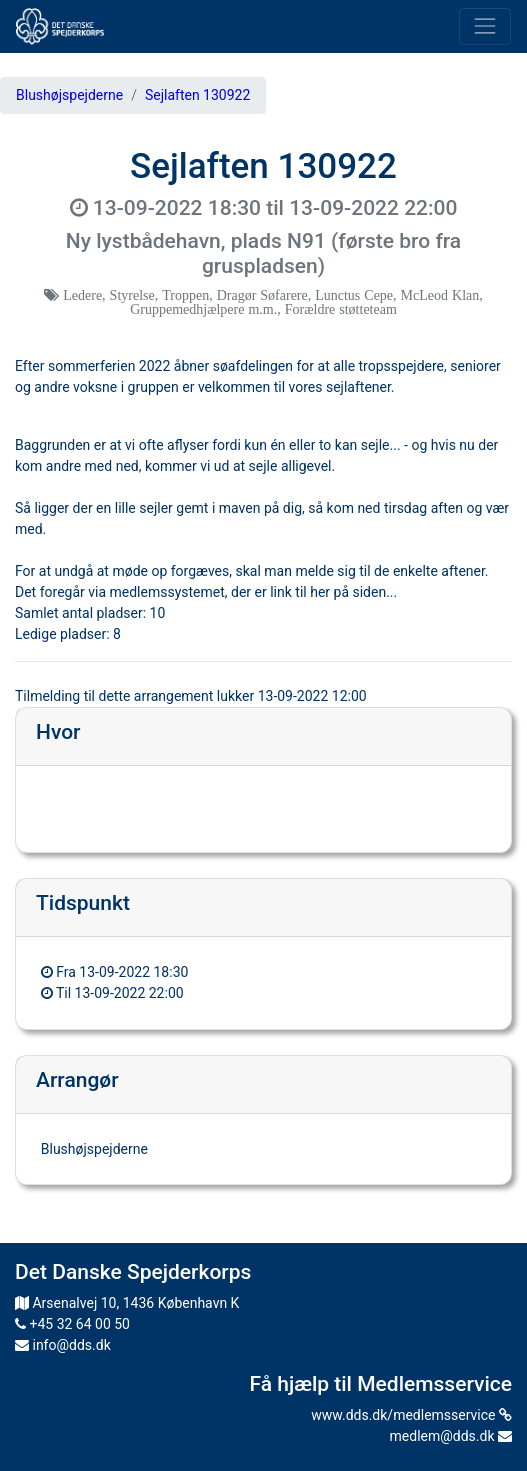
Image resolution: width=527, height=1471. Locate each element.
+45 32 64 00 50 (72, 1324)
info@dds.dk (63, 1345)
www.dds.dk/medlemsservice (411, 1415)
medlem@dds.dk (451, 1436)
